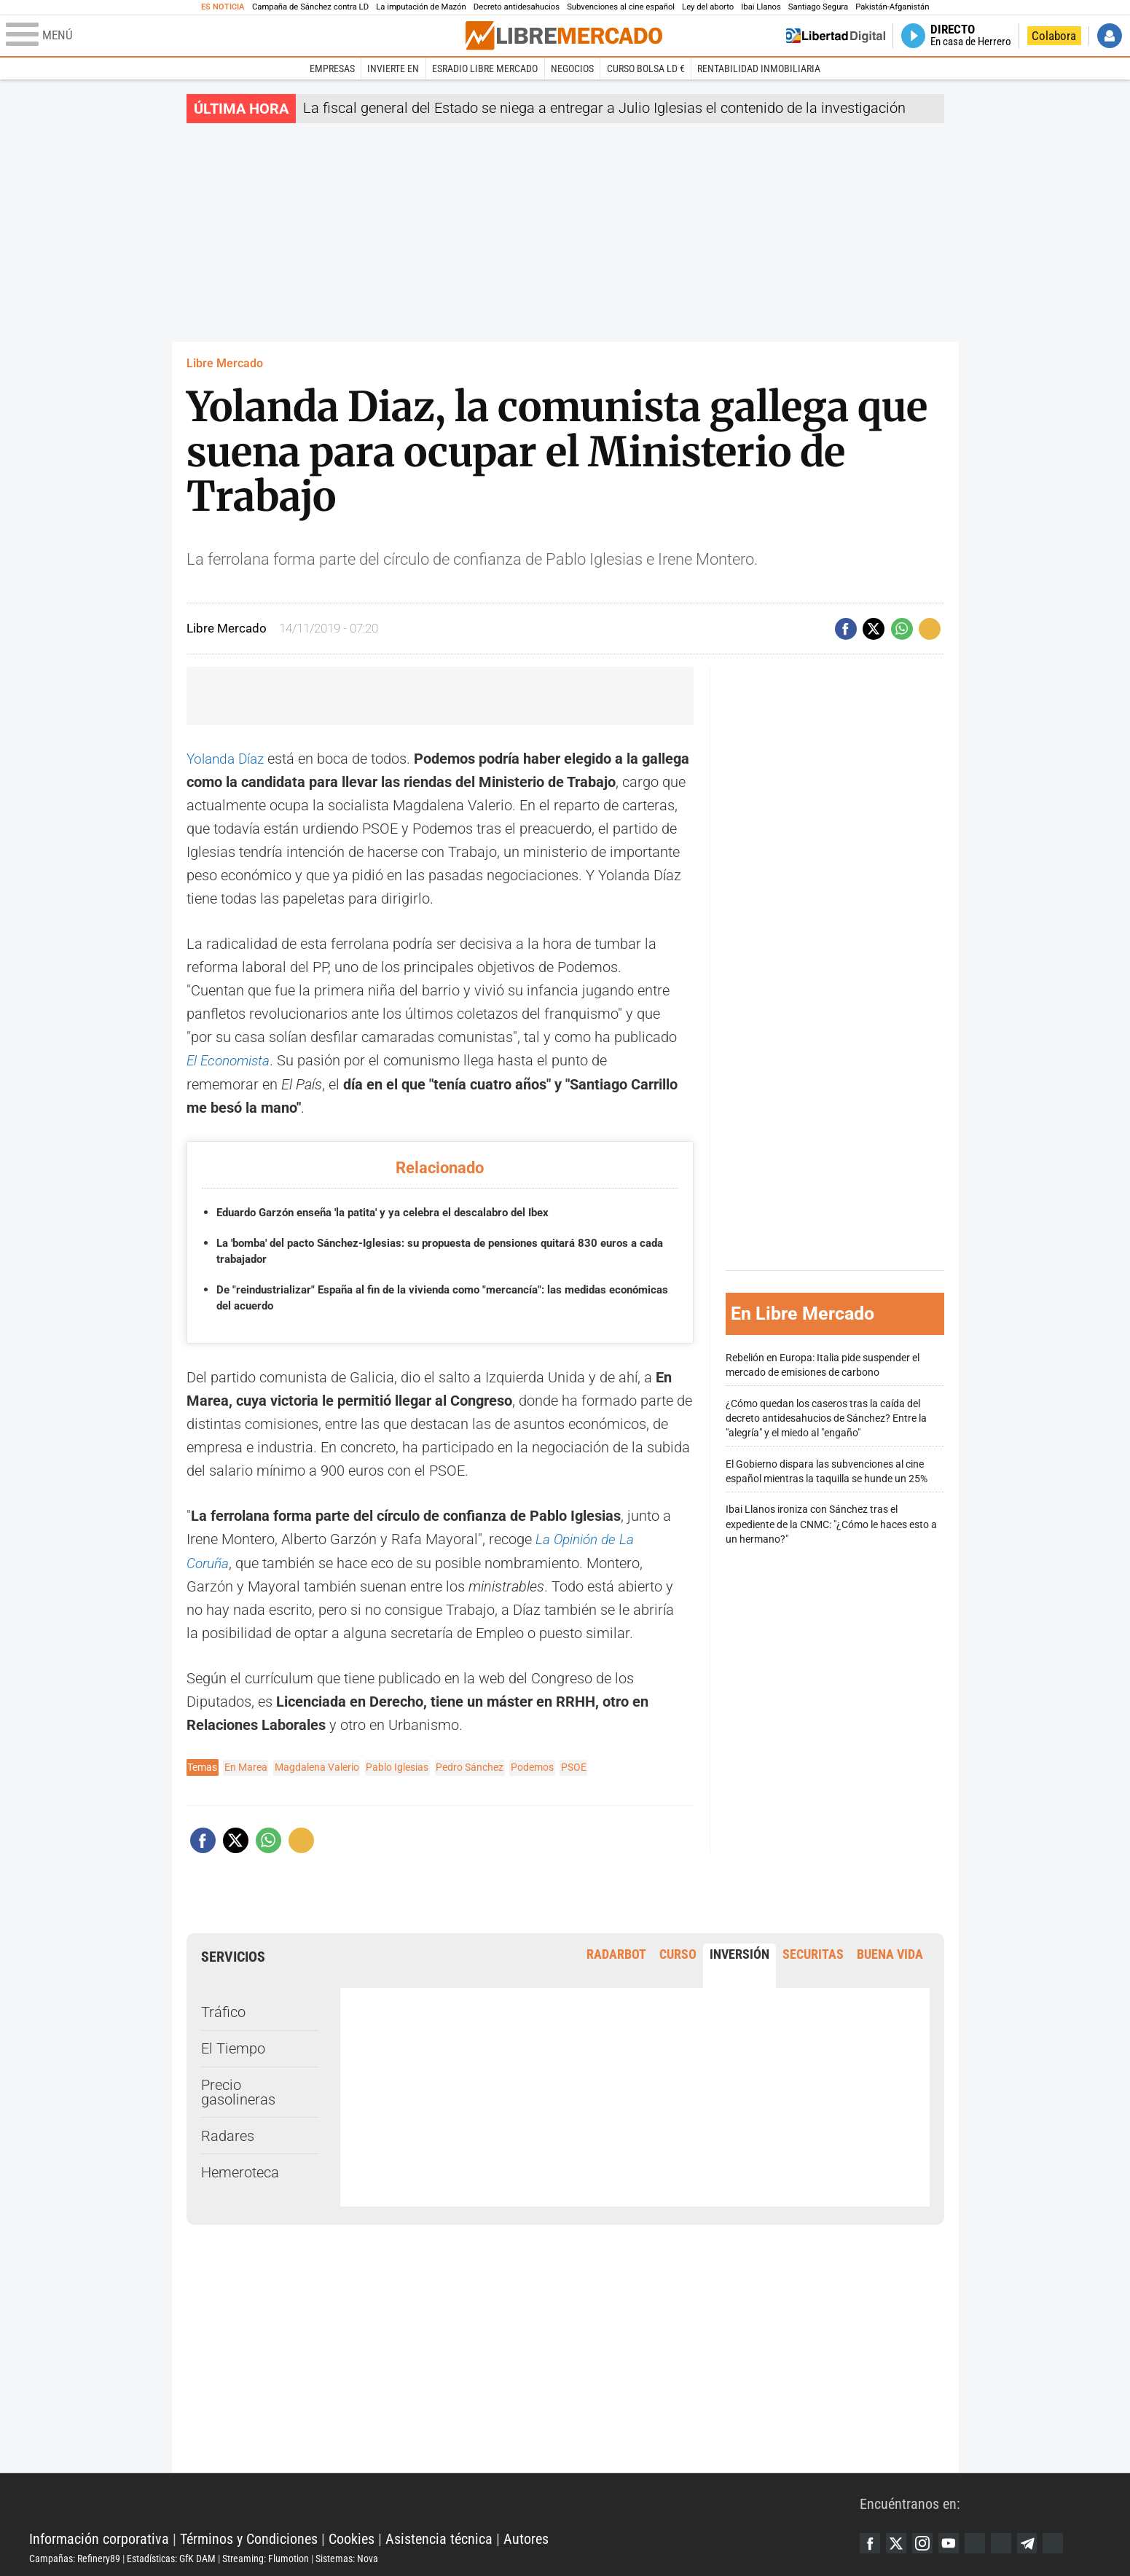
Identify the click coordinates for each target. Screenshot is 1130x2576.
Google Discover (981, 2541)
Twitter (898, 2541)
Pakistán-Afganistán (892, 7)
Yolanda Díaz (228, 758)
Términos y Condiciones (249, 2536)
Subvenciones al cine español (621, 7)
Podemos (532, 1765)
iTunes (1064, 2541)
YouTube (954, 2541)
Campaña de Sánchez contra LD (310, 7)
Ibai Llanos (761, 7)
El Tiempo (233, 2046)
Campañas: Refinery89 (74, 2556)
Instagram (926, 2541)
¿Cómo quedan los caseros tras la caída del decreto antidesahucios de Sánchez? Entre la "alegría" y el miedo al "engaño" (826, 1417)
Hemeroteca (240, 2170)
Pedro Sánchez (469, 1765)
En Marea (245, 1765)
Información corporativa (99, 2536)
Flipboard (1009, 2541)
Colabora (1054, 35)
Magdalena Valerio (317, 1765)
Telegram (1037, 2541)
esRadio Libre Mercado (485, 68)
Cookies (351, 2536)
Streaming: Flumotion (265, 2556)
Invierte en (393, 68)
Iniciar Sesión (1109, 35)
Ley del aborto (708, 7)
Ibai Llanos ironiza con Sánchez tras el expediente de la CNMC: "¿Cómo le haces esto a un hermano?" (831, 1523)
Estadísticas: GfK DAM (171, 2556)
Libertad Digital (444, 2500)
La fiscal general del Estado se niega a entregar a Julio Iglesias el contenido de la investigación (604, 108)
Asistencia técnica (439, 2536)
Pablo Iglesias (397, 1765)
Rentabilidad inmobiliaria (758, 68)
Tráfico (223, 2010)
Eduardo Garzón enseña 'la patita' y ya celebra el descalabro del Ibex (396, 1211)
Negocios (572, 68)
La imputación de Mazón (421, 7)
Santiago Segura (818, 7)
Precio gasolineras (238, 2090)
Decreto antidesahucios (517, 7)
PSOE (573, 1765)
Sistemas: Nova (346, 2556)
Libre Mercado (225, 363)
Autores (526, 2536)
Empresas (332, 68)
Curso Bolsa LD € (646, 68)
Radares (227, 2133)
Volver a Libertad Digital (835, 35)
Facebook (871, 2541)
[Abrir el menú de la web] (234, 36)
